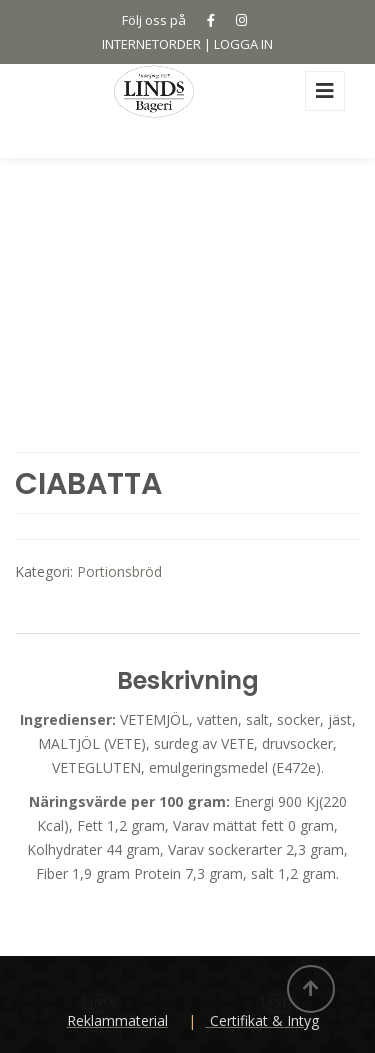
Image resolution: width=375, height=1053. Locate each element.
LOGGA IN (243, 44)
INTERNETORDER (151, 44)
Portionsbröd (119, 571)
